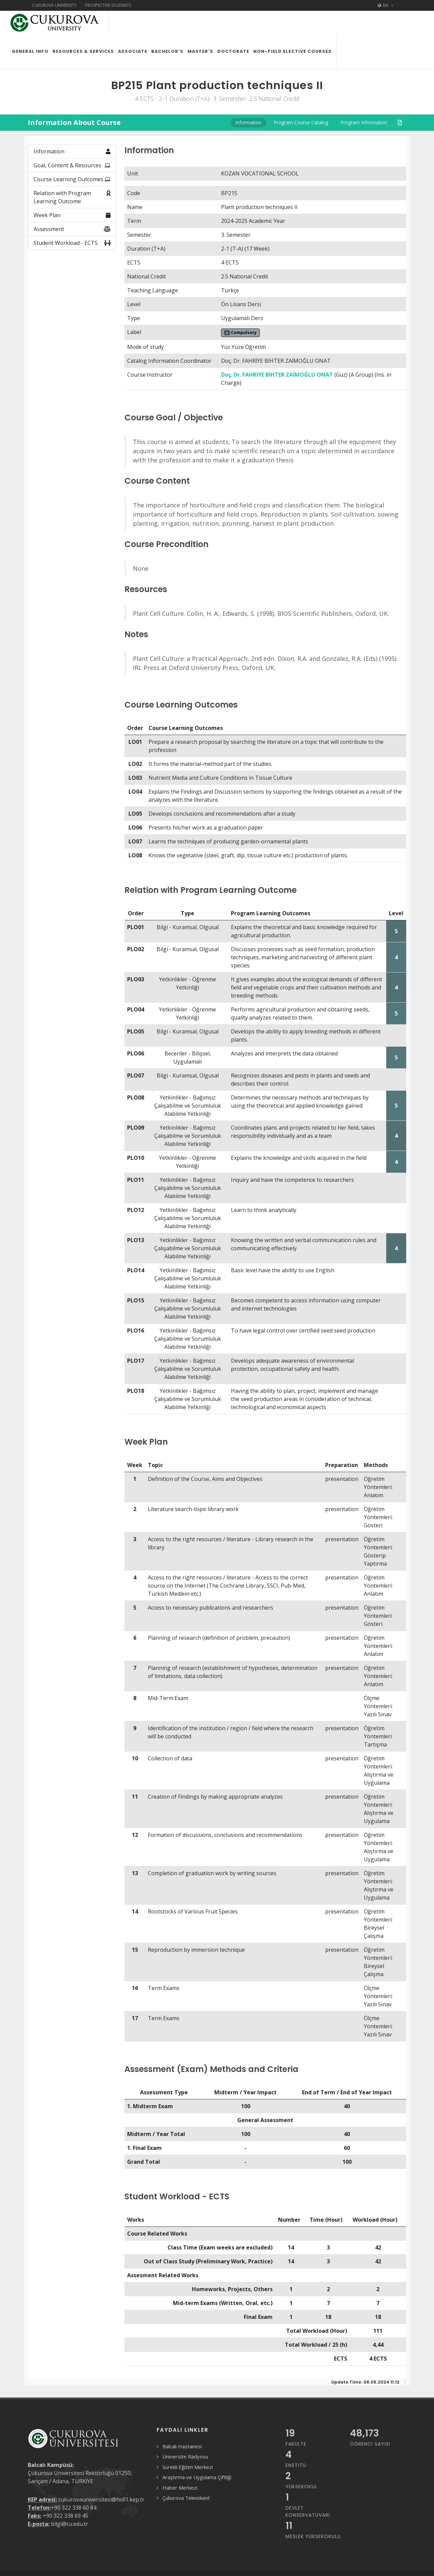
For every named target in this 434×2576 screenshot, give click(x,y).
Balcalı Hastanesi (182, 2422)
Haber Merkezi (179, 2463)
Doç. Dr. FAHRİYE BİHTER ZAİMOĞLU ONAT (277, 351)
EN (386, 5)
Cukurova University (54, 5)
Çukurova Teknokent (186, 2474)
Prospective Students (108, 5)
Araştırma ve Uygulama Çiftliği (196, 2453)
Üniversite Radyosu (185, 2432)
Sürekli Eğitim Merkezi (187, 2443)
